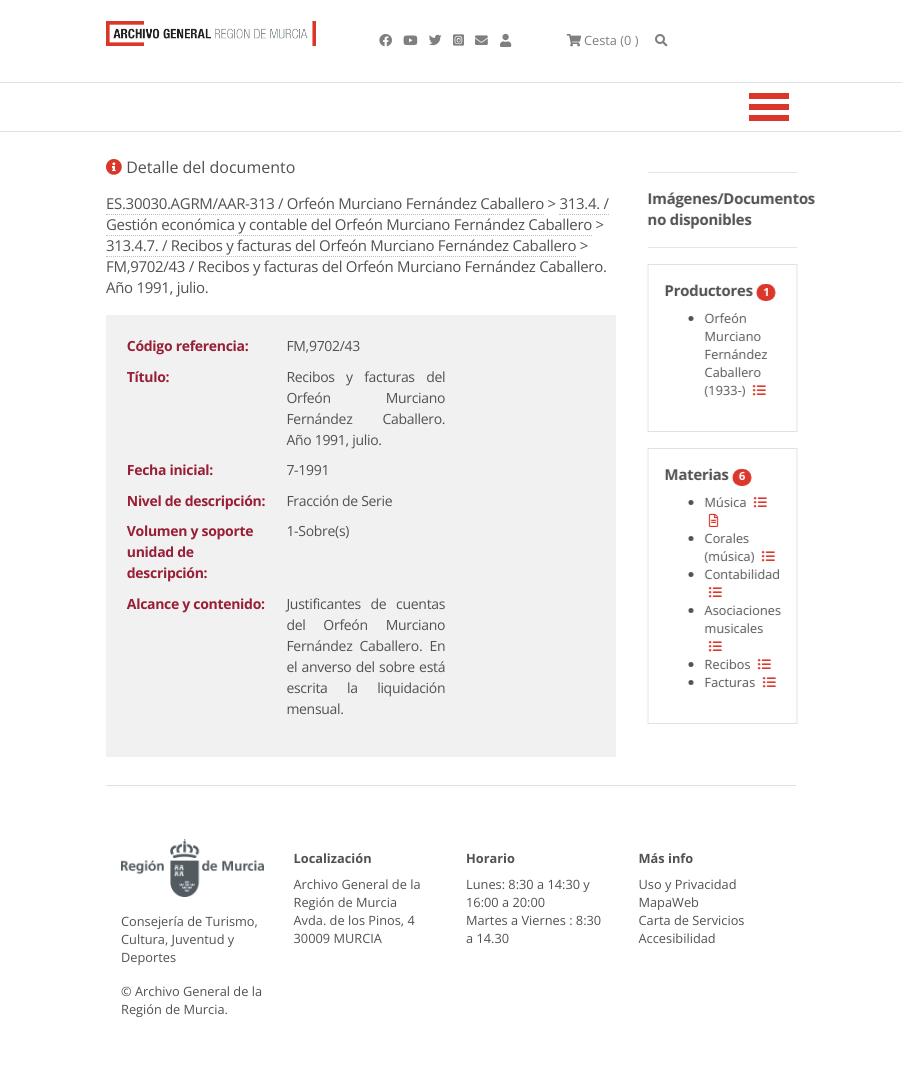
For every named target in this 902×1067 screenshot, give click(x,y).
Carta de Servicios (692, 920)
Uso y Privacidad (688, 884)
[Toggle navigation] (794, 107)
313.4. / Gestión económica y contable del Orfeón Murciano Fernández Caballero (357, 214)
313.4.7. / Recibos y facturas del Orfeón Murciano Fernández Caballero (341, 246)
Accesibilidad (677, 938)
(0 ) (603, 40)
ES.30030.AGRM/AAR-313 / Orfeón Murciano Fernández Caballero (325, 204)
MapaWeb (669, 902)
